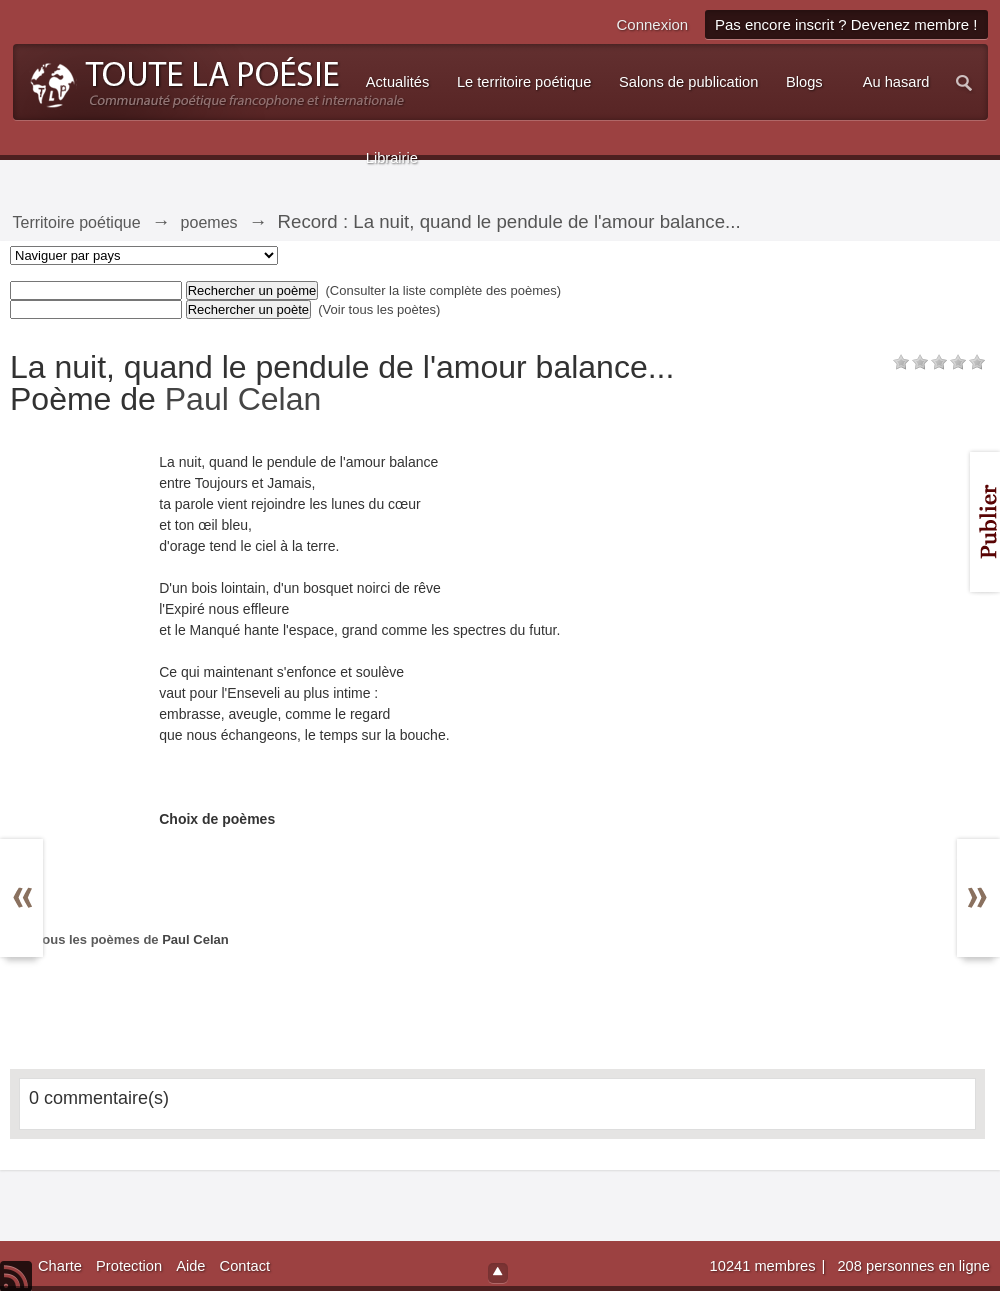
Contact (245, 1266)
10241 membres (765, 1266)
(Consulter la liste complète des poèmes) (444, 290)
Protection (129, 1266)
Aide (190, 1266)
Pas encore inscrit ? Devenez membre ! (846, 24)
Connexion (652, 24)
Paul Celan (243, 399)
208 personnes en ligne (913, 1266)
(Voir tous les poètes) (379, 309)
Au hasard (896, 82)
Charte (60, 1266)
